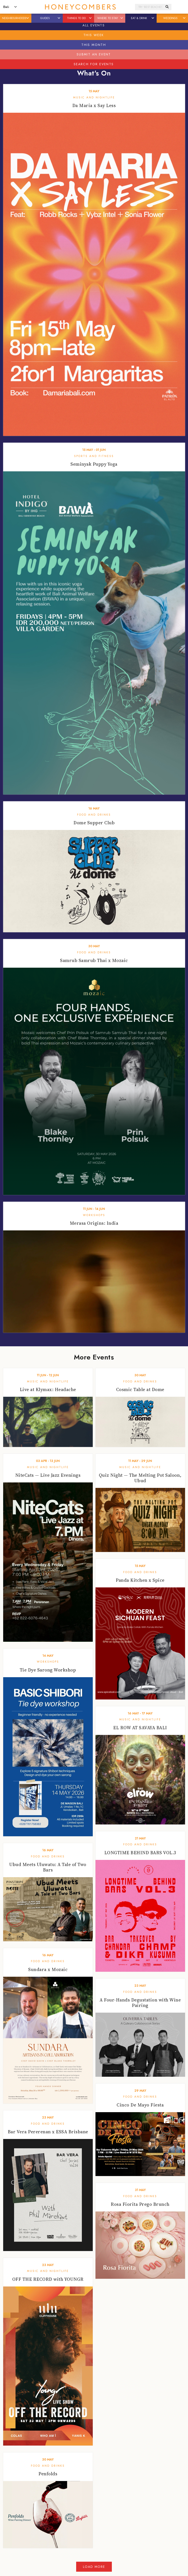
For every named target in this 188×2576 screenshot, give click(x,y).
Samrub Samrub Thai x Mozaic (94, 960)
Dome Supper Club (94, 823)
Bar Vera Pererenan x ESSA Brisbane (48, 2132)
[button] (28, 18)
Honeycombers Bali (80, 7)
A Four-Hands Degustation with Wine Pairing (140, 2003)
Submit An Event (94, 54)
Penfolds (47, 2474)
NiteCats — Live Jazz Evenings (48, 1475)
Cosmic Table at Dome (140, 1389)
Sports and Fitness (94, 456)
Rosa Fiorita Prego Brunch (140, 2204)
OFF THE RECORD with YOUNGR (48, 2279)
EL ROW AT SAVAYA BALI (140, 1727)
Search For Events (94, 64)
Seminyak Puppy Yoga (94, 464)
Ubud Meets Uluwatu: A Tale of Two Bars (47, 1867)
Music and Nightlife (94, 97)
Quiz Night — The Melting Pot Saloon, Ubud (140, 1478)
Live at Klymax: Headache (48, 1389)
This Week (93, 35)
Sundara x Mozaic (48, 1969)
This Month (93, 44)
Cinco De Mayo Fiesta (140, 2105)
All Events (94, 25)
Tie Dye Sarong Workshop (48, 1670)
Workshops (94, 1215)
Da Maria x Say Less (94, 105)
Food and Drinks (94, 815)
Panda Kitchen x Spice (140, 1580)
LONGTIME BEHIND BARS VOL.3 (140, 1852)
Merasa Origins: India (94, 1223)
